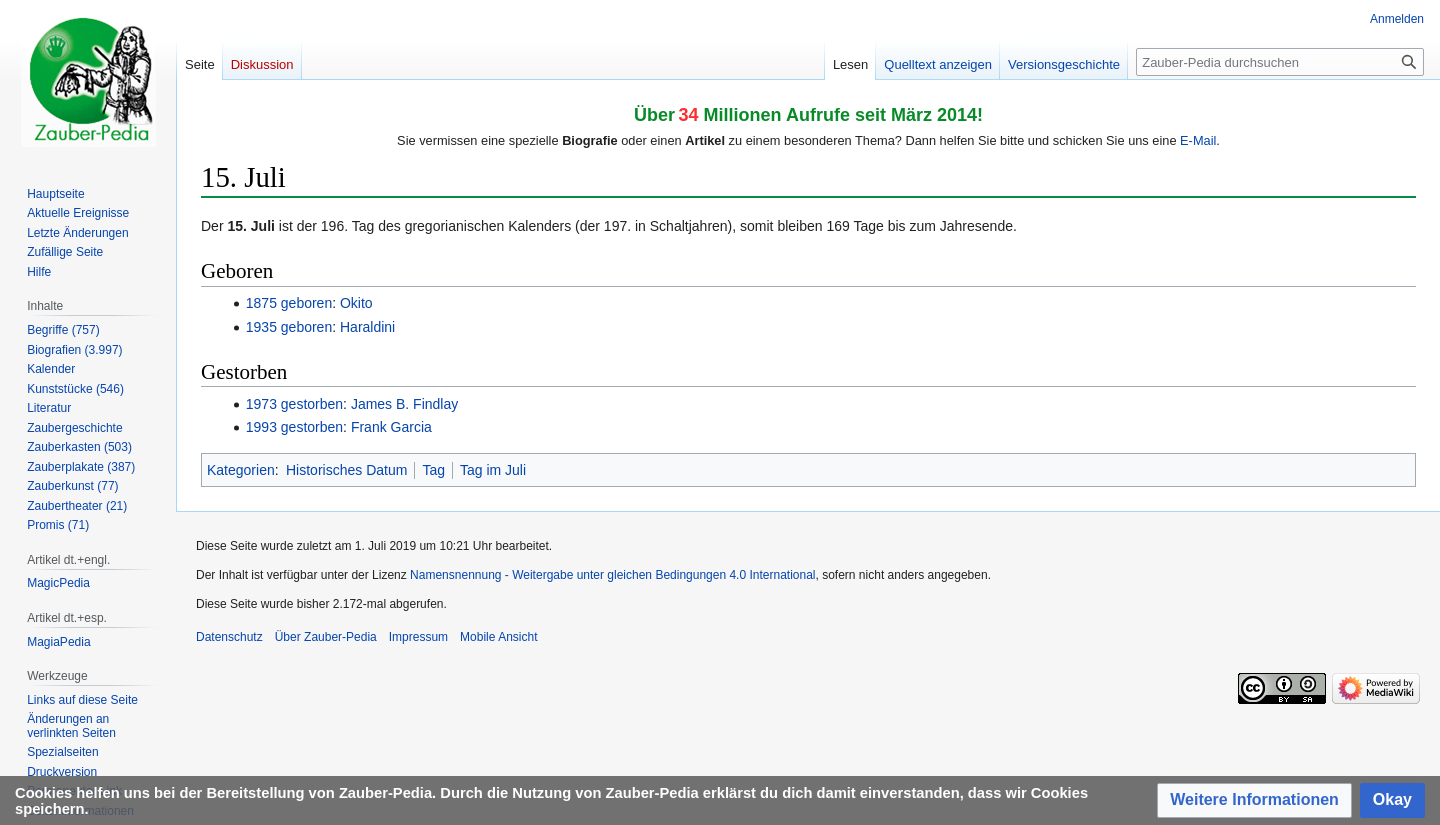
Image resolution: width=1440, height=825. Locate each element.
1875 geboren (289, 303)
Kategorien (241, 470)
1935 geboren (289, 327)
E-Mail (1198, 140)
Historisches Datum (346, 470)
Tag (433, 470)
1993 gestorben (294, 427)
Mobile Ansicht (498, 637)
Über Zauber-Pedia (326, 637)
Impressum (418, 637)
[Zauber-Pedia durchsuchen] (1280, 62)
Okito (356, 303)
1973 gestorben (294, 404)
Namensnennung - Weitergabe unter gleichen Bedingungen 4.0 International (612, 575)
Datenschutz (229, 637)
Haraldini (367, 327)
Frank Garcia (391, 427)
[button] (1254, 800)
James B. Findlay (404, 404)
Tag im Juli (493, 470)
